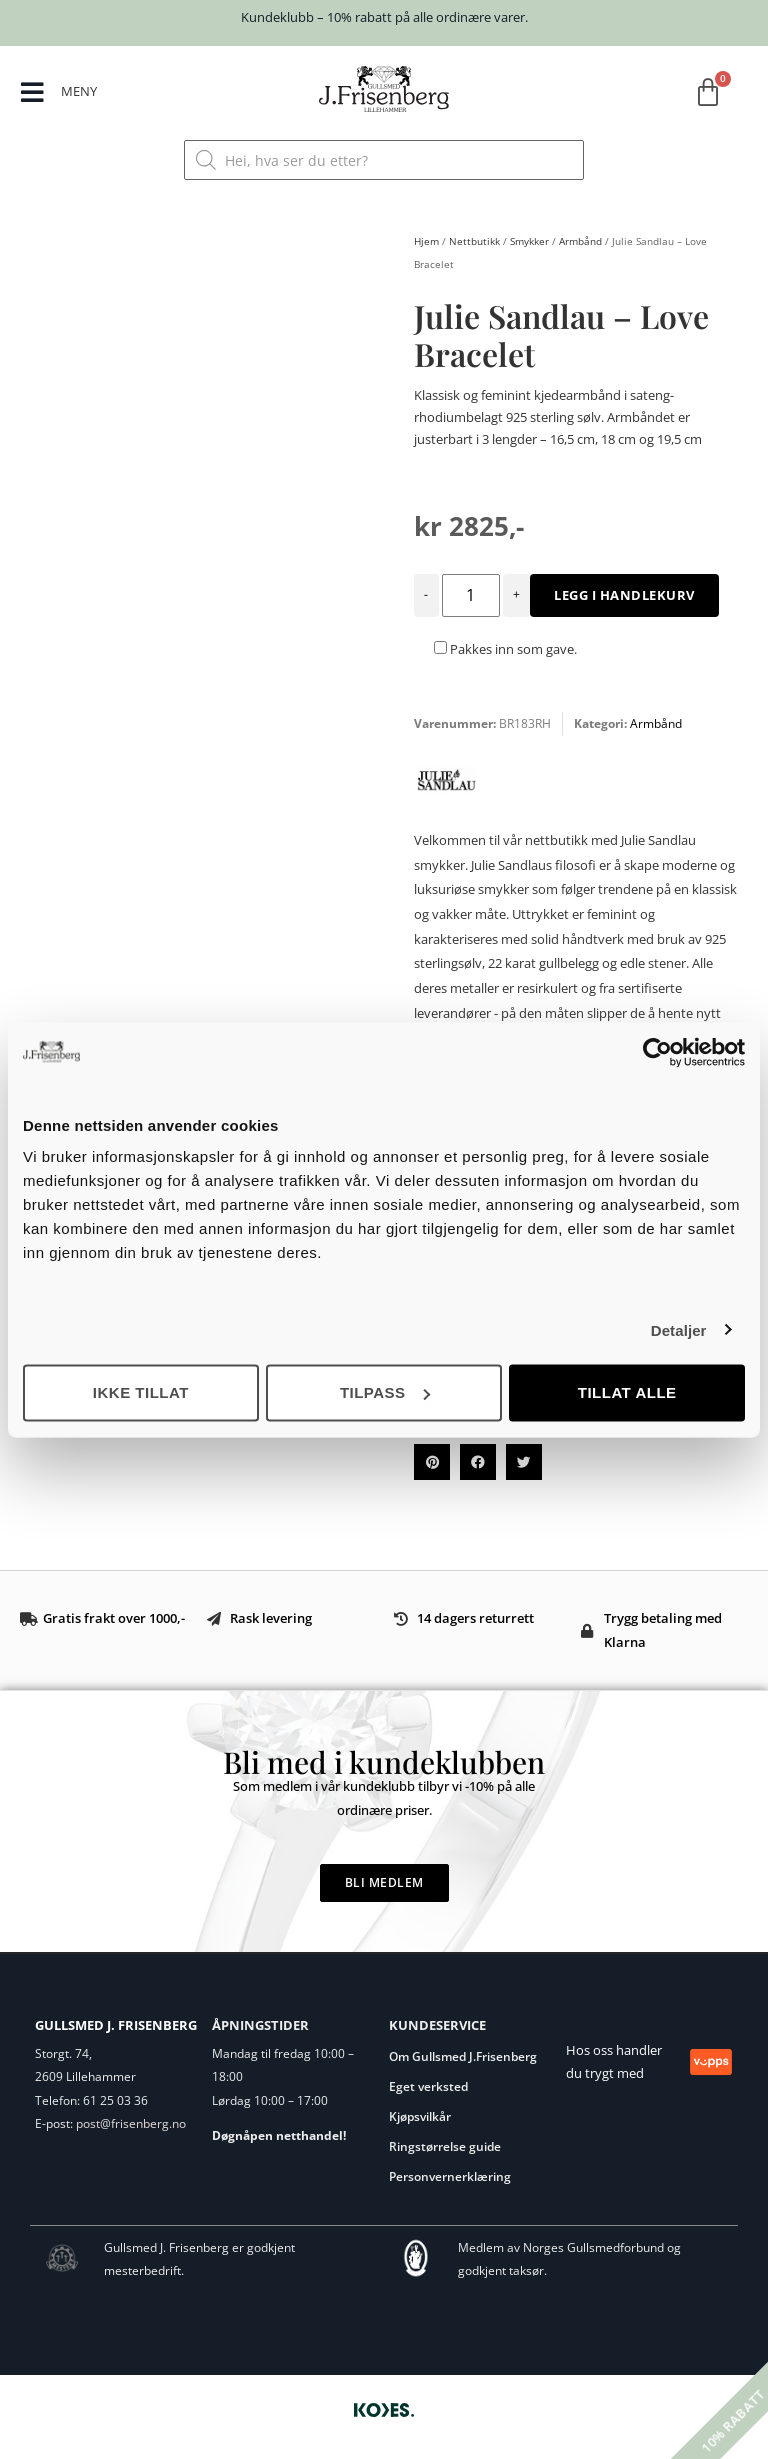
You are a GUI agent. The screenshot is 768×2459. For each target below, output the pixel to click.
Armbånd (580, 241)
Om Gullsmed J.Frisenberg (463, 2056)
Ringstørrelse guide (445, 2146)
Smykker (529, 241)
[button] (432, 1462)
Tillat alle (627, 1392)
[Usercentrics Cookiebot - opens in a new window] (657, 1052)
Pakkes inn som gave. (505, 649)
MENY (80, 91)
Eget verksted (428, 2086)
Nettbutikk (474, 241)
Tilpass (385, 1392)
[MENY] (33, 93)
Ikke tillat (141, 1392)
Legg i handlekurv (624, 595)
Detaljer (679, 1329)
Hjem (426, 241)
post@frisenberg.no (131, 2123)
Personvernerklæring (450, 2176)
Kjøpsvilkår (420, 2116)
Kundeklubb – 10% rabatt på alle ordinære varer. (384, 17)
